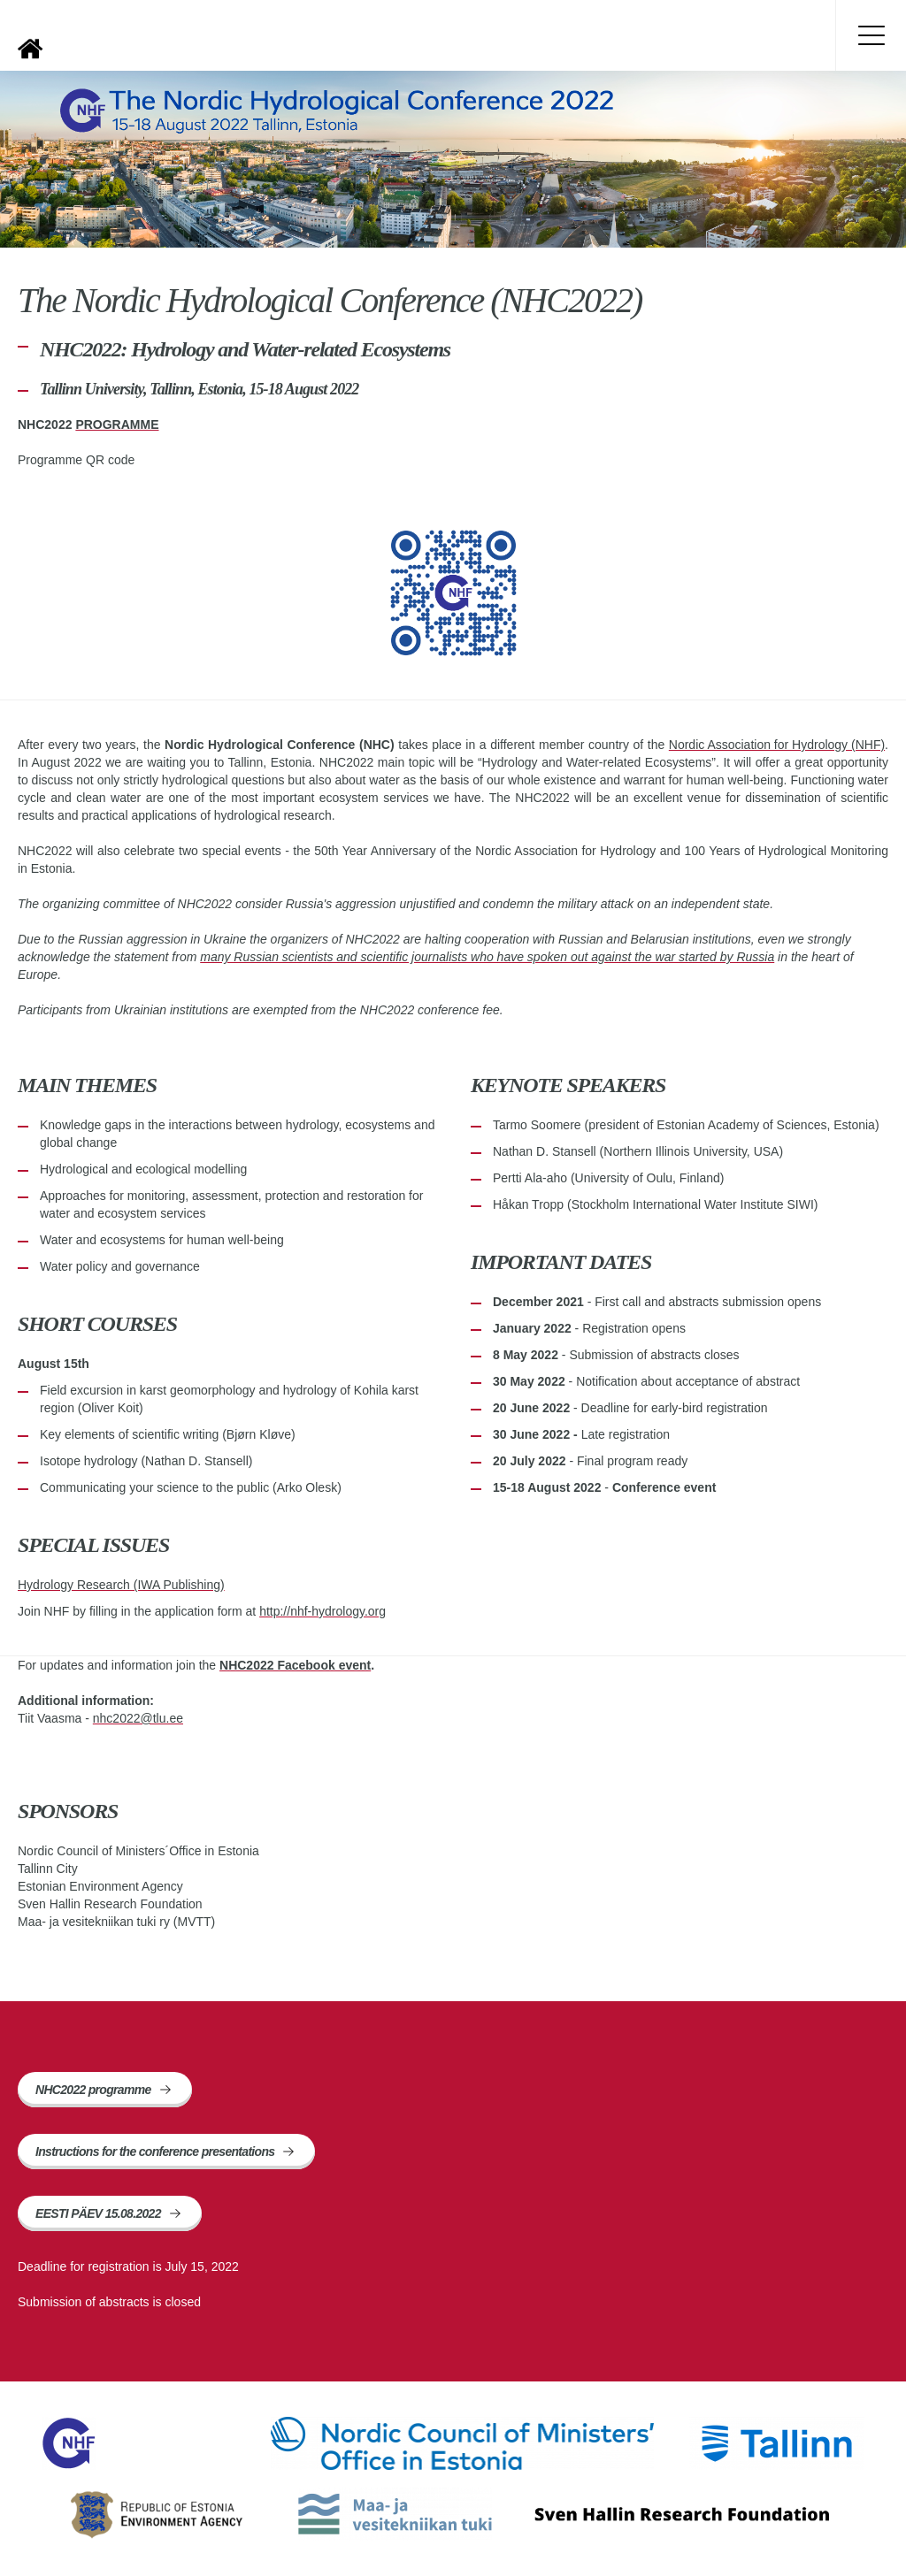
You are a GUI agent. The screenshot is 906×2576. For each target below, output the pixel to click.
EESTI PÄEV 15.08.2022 (98, 2213)
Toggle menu (870, 35)
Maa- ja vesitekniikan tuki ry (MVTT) (395, 2514)
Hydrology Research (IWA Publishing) (121, 1585)
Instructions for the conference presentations (154, 2151)
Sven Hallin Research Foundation (682, 2514)
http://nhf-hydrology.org (322, 1611)
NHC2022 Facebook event (295, 1665)
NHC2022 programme (93, 2090)
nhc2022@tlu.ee (138, 1718)
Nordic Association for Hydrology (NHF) (777, 745)
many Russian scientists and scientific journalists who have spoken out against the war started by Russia (487, 957)
